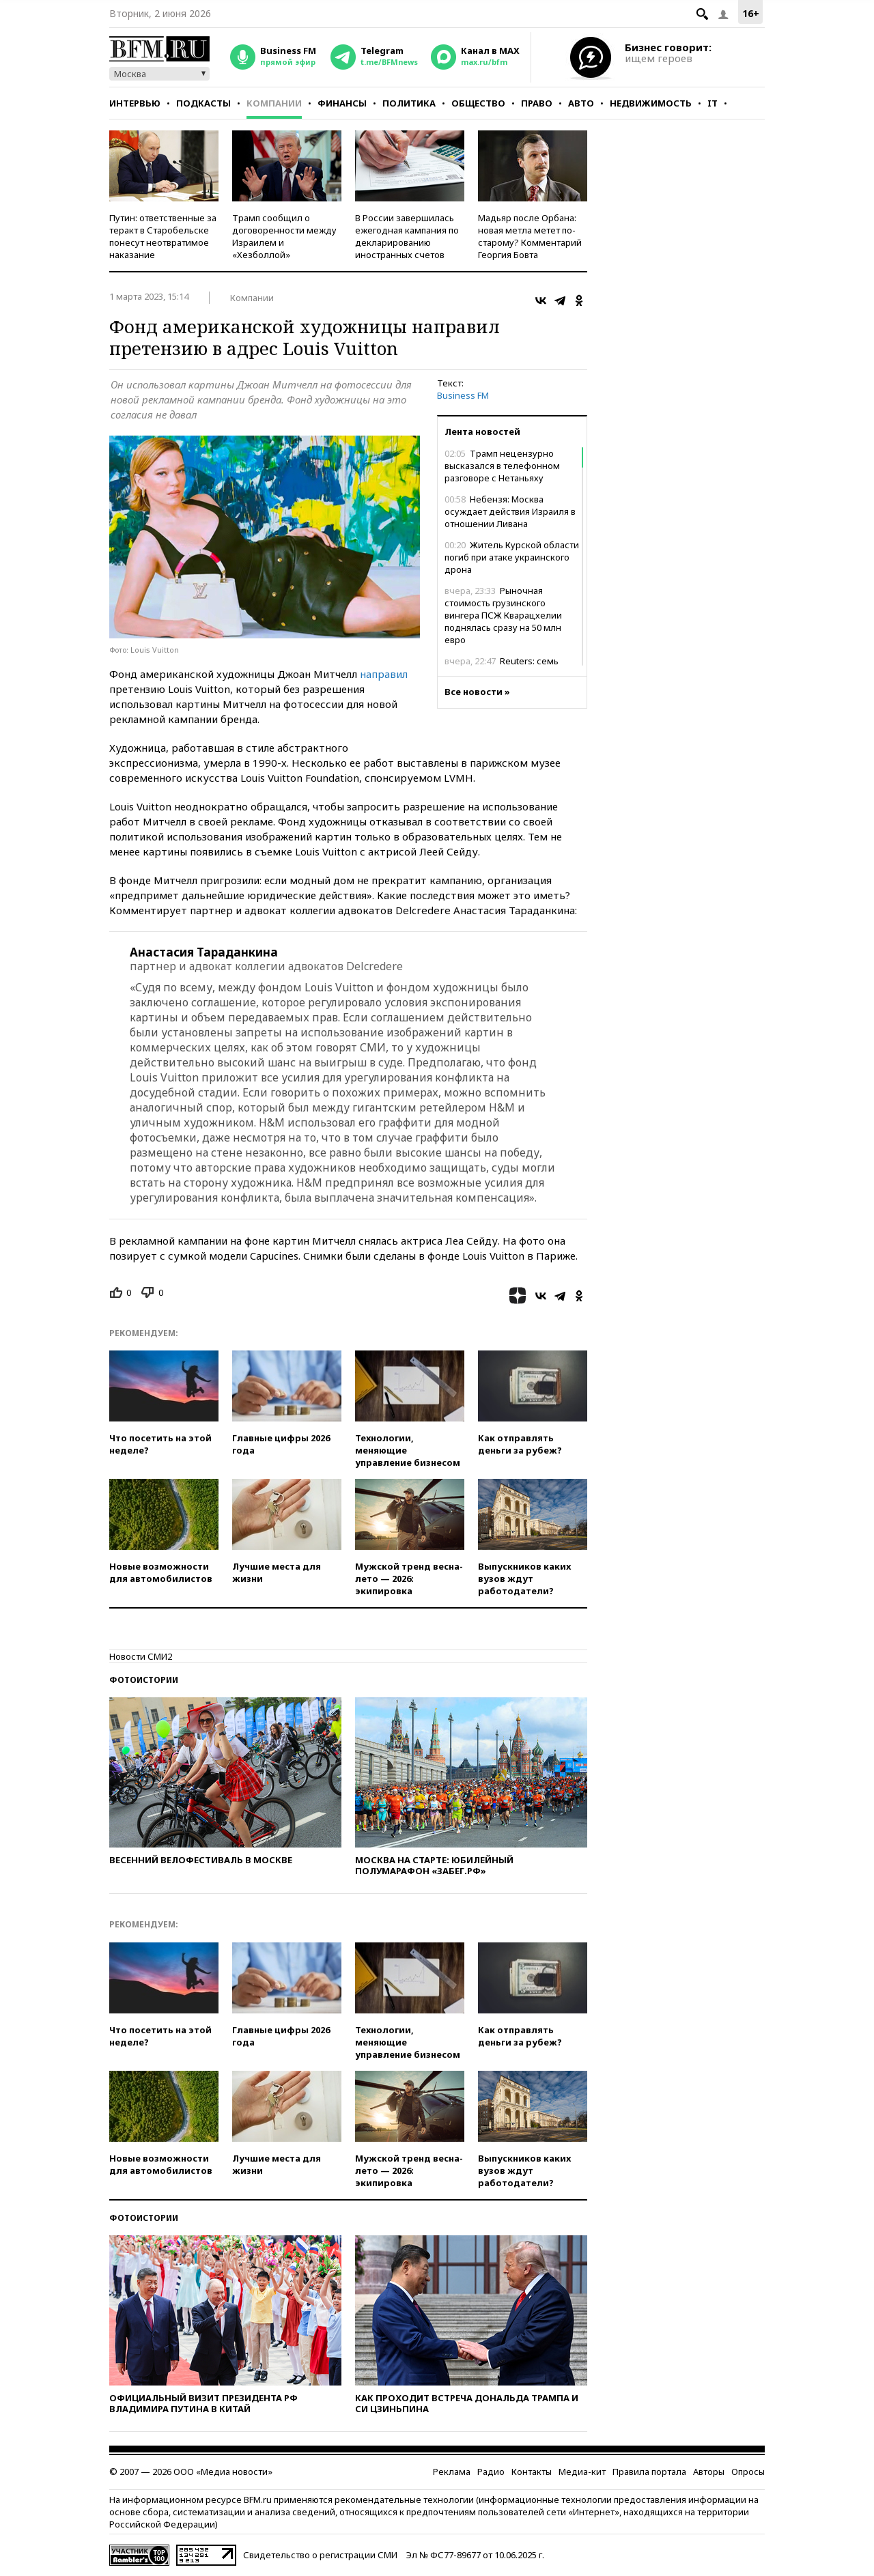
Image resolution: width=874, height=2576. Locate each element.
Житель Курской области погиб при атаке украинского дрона (512, 557)
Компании (274, 103)
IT (712, 103)
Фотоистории (143, 1680)
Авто (581, 103)
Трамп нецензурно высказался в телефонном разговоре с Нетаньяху (502, 465)
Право (536, 103)
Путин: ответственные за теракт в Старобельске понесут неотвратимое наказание (162, 236)
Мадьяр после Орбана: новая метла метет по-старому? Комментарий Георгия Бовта (530, 236)
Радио (491, 2471)
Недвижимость (651, 103)
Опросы (748, 2471)
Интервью (134, 103)
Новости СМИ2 (140, 1656)
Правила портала (649, 2471)
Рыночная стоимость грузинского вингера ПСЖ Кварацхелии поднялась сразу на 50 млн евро (503, 615)
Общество (478, 103)
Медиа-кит (582, 2471)
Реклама (451, 2471)
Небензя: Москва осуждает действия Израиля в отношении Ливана (510, 511)
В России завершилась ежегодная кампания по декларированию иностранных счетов (407, 236)
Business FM (463, 395)
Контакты (531, 2471)
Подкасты (203, 103)
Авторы (708, 2471)
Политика (409, 103)
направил (384, 674)
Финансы (342, 103)
